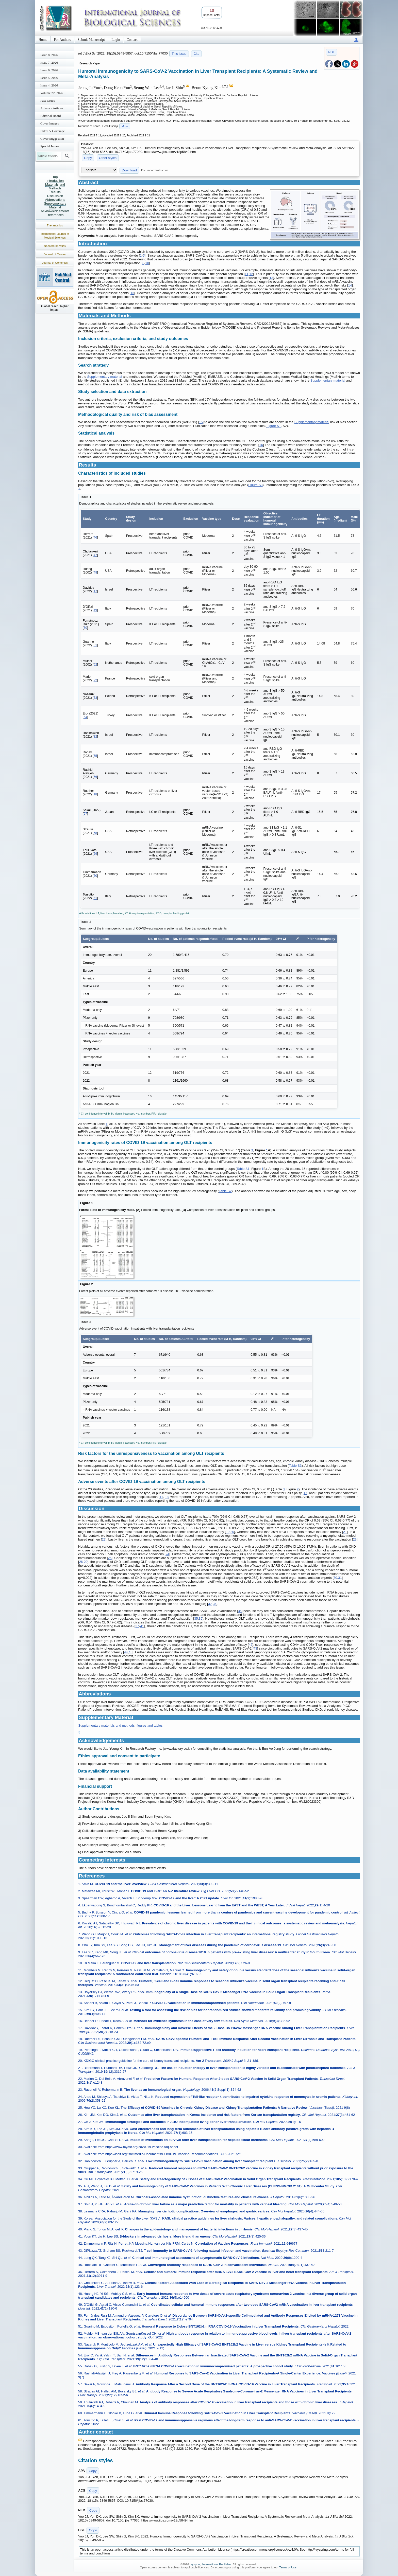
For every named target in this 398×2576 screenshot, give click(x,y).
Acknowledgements (55, 211)
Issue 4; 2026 (49, 85)
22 (95, 680)
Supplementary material (104, 377)
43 (255, 1648)
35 (239, 1611)
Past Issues (47, 100)
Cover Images (49, 123)
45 (130, 1652)
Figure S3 (255, 485)
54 (85, 717)
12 (251, 274)
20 (232, 1532)
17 (95, 591)
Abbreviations (55, 200)
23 (354, 1539)
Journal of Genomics (55, 262)
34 (214, 1604)
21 (345, 1532)
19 (227, 1532)
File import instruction (155, 170)
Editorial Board (50, 116)
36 (200, 1618)
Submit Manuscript (91, 40)
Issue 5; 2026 (49, 78)
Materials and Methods (55, 186)
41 (142, 1626)
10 (147, 263)
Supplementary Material (55, 205)
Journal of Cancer (55, 254)
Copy (88, 158)
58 (95, 833)
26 (81, 1562)
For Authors (62, 40)
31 (340, 1578)
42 (250, 1645)
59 (95, 853)
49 (95, 610)
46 (95, 537)
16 (261, 445)
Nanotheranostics (55, 245)
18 (95, 794)
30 (335, 1578)
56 (95, 777)
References (55, 215)
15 (201, 422)
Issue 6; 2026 (49, 70)
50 (85, 628)
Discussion (55, 196)
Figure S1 (274, 426)
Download (129, 170)
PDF (331, 52)
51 (95, 645)
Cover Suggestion (52, 138)
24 (167, 1554)
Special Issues (49, 146)
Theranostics (55, 225)
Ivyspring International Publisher (210, 2564)
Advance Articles (51, 108)
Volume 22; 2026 (51, 93)
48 (95, 572)
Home (43, 40)
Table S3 (295, 1466)
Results (54, 192)
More (125, 126)
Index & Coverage (52, 131)
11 (246, 274)
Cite (196, 54)
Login (115, 40)
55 (95, 756)
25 (109, 1558)
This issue (179, 54)
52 (95, 664)
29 (85, 1562)
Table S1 (243, 1169)
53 (95, 698)
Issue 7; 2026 (49, 62)
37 (137, 1626)
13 (271, 278)
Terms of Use (287, 2567)
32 (95, 736)
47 (95, 555)
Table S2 (225, 1191)
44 (126, 1652)
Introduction (55, 181)
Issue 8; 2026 (49, 55)
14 (350, 285)
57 (85, 813)
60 (95, 876)
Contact (132, 40)
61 (95, 898)
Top (55, 177)
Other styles (108, 158)
